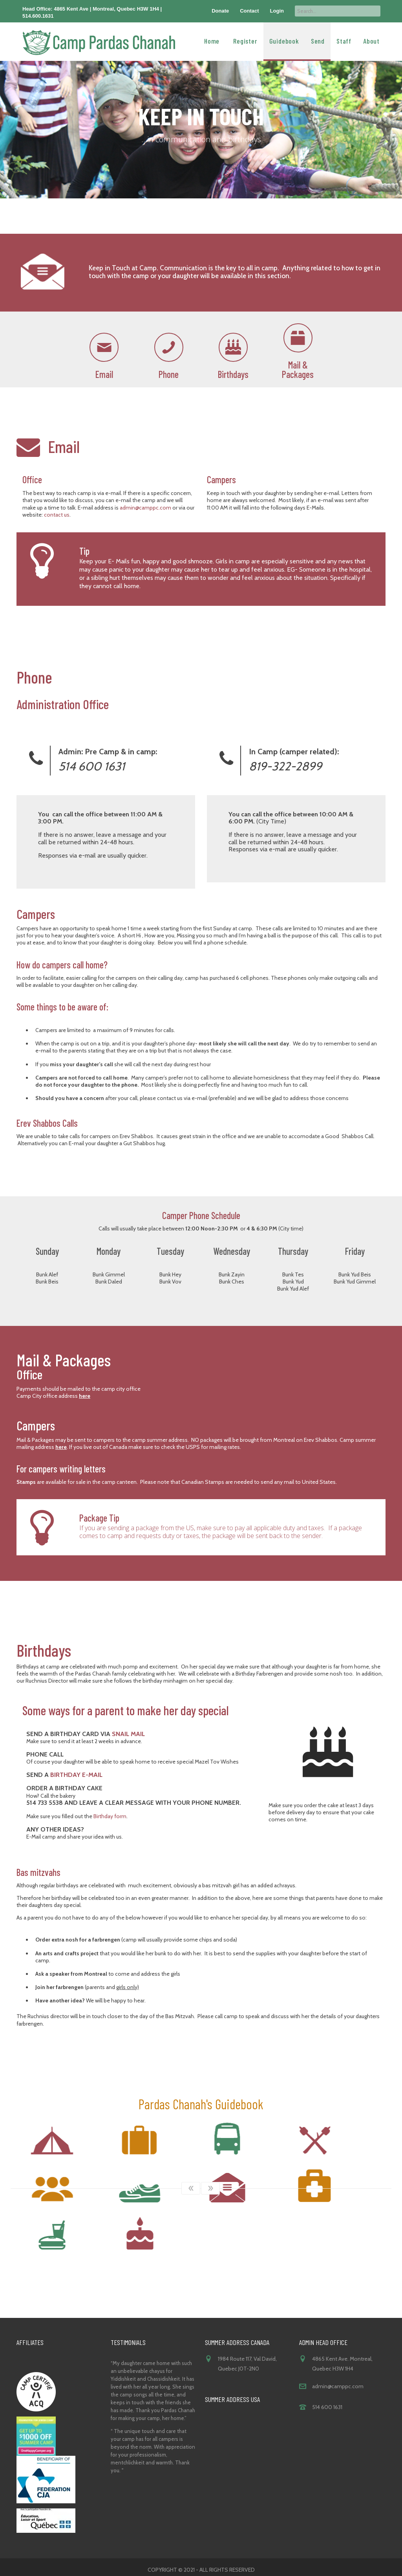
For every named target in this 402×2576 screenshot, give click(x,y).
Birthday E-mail (76, 1774)
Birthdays (233, 374)
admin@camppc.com (145, 507)
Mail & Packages (298, 369)
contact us (56, 514)
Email (104, 374)
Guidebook (284, 40)
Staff (343, 40)
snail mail (128, 1734)
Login (277, 11)
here (84, 1395)
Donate (220, 11)
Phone (169, 374)
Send (318, 40)
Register (245, 40)
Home (211, 40)
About (371, 40)
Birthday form (109, 1816)
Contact (249, 11)
